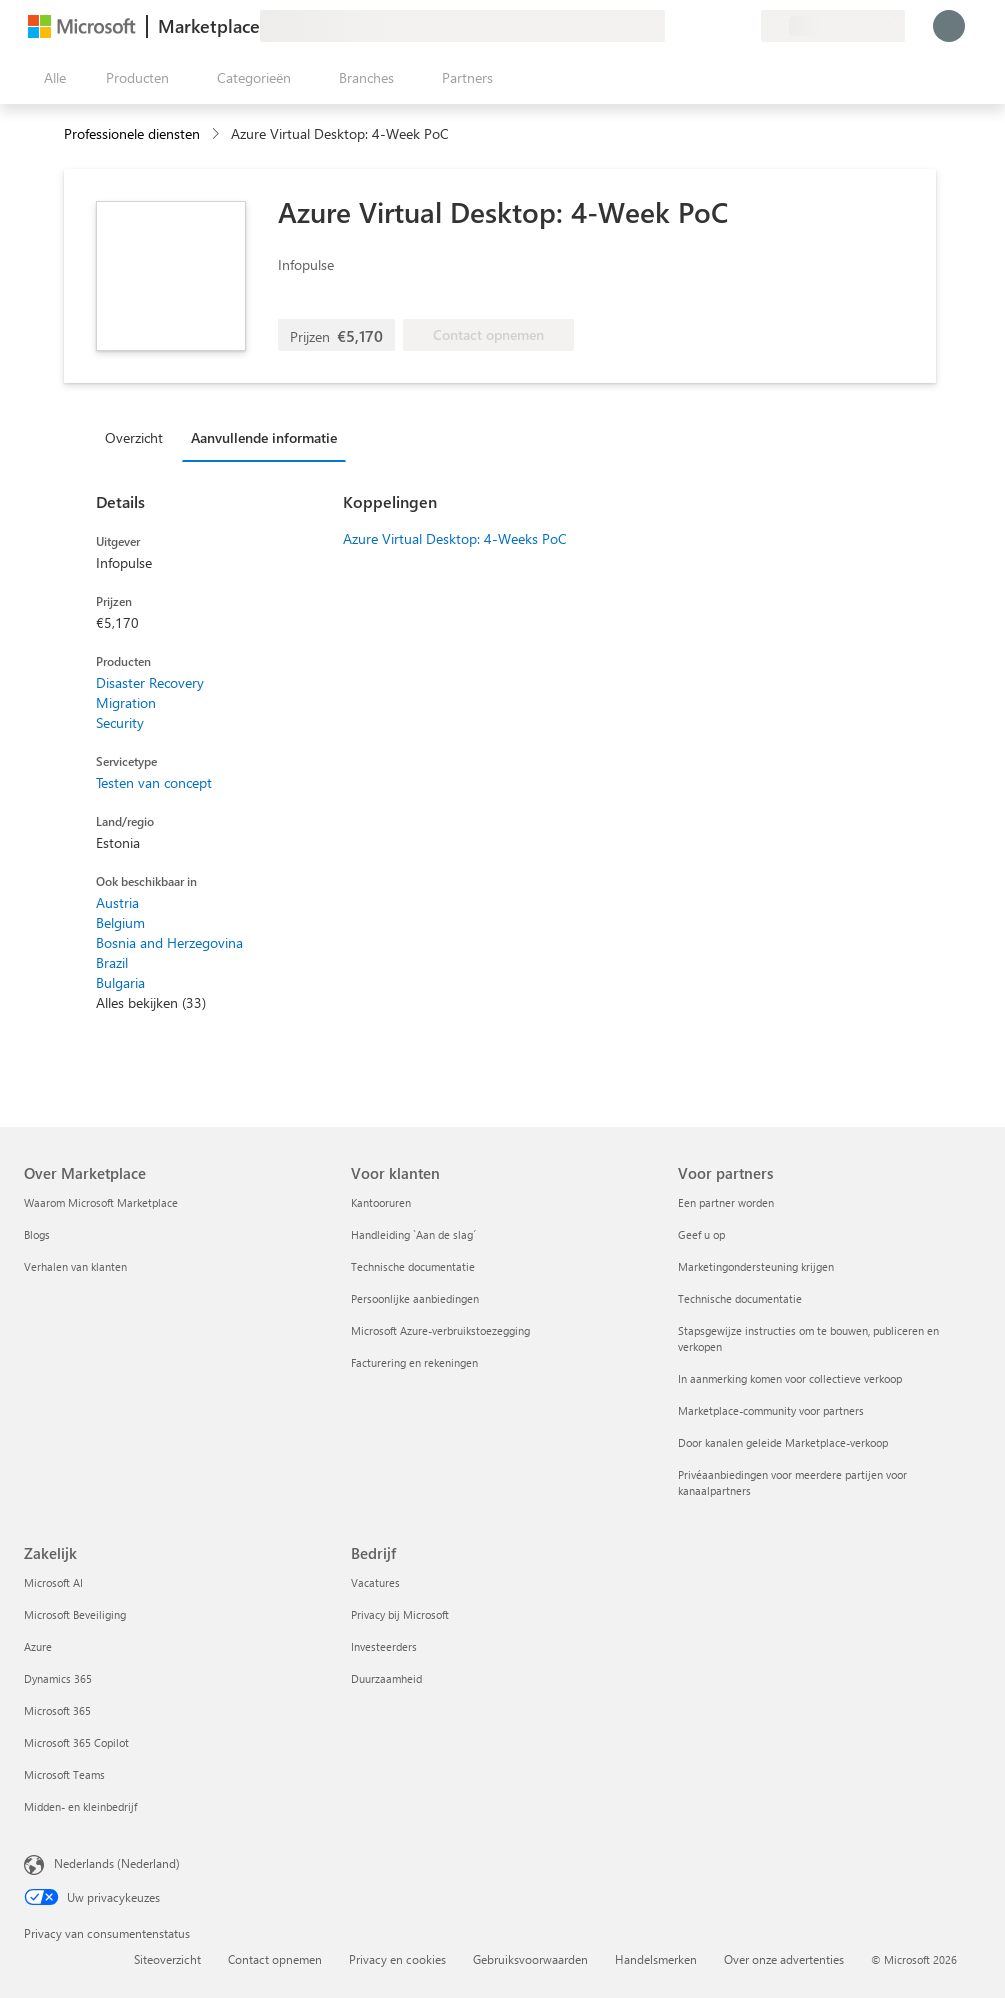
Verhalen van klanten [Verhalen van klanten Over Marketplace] (75, 1266)
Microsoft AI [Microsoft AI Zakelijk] (53, 1582)
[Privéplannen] (745, 26)
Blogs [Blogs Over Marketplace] (37, 1234)
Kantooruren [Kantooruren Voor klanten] (381, 1202)
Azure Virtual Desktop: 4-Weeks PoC (455, 538)
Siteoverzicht (167, 1959)
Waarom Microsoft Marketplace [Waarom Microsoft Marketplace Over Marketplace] (101, 1202)
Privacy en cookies (397, 1959)
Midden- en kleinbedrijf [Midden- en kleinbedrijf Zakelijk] (80, 1806)
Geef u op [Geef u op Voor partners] (701, 1234)
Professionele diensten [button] (132, 133)
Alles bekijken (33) (151, 1002)
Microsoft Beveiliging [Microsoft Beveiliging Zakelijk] (75, 1614)
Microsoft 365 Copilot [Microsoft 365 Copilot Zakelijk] (76, 1742)
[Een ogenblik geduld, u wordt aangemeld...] (949, 26)
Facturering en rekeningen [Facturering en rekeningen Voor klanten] (414, 1362)
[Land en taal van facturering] (833, 26)
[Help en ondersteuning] (697, 26)
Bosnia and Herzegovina (169, 942)
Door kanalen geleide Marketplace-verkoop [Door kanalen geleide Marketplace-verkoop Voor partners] (783, 1442)
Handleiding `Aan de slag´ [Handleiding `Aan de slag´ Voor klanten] (413, 1234)
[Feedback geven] (673, 26)
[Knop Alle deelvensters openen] (51, 78)
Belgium (120, 922)
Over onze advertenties (784, 1959)
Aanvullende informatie (264, 437)
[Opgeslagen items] (721, 26)
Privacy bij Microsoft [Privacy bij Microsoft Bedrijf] (400, 1614)
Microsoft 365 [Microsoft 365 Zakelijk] (57, 1710)
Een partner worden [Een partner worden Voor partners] (726, 1202)
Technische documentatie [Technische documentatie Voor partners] (740, 1298)
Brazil (112, 962)
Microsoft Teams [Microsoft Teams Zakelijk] (64, 1774)
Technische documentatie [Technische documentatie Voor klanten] (413, 1266)
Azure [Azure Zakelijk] (38, 1646)
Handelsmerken (656, 1959)
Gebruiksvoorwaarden (530, 1959)
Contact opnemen (275, 1959)
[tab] (139, 437)
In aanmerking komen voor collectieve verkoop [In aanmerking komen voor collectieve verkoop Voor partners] (790, 1378)
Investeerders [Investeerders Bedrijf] (384, 1646)
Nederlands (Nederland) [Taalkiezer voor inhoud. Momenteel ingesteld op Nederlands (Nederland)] (117, 1863)
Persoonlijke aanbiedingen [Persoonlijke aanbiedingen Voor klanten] (415, 1298)
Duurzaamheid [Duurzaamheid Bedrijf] (386, 1678)
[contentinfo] (217, 134)
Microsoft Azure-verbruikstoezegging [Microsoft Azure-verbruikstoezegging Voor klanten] (440, 1330)
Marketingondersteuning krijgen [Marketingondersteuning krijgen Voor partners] (756, 1266)
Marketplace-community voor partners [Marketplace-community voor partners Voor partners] (771, 1410)
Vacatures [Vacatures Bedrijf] (375, 1582)
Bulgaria (120, 982)
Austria (117, 902)
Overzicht (134, 437)
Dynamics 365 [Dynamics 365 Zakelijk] (58, 1678)
